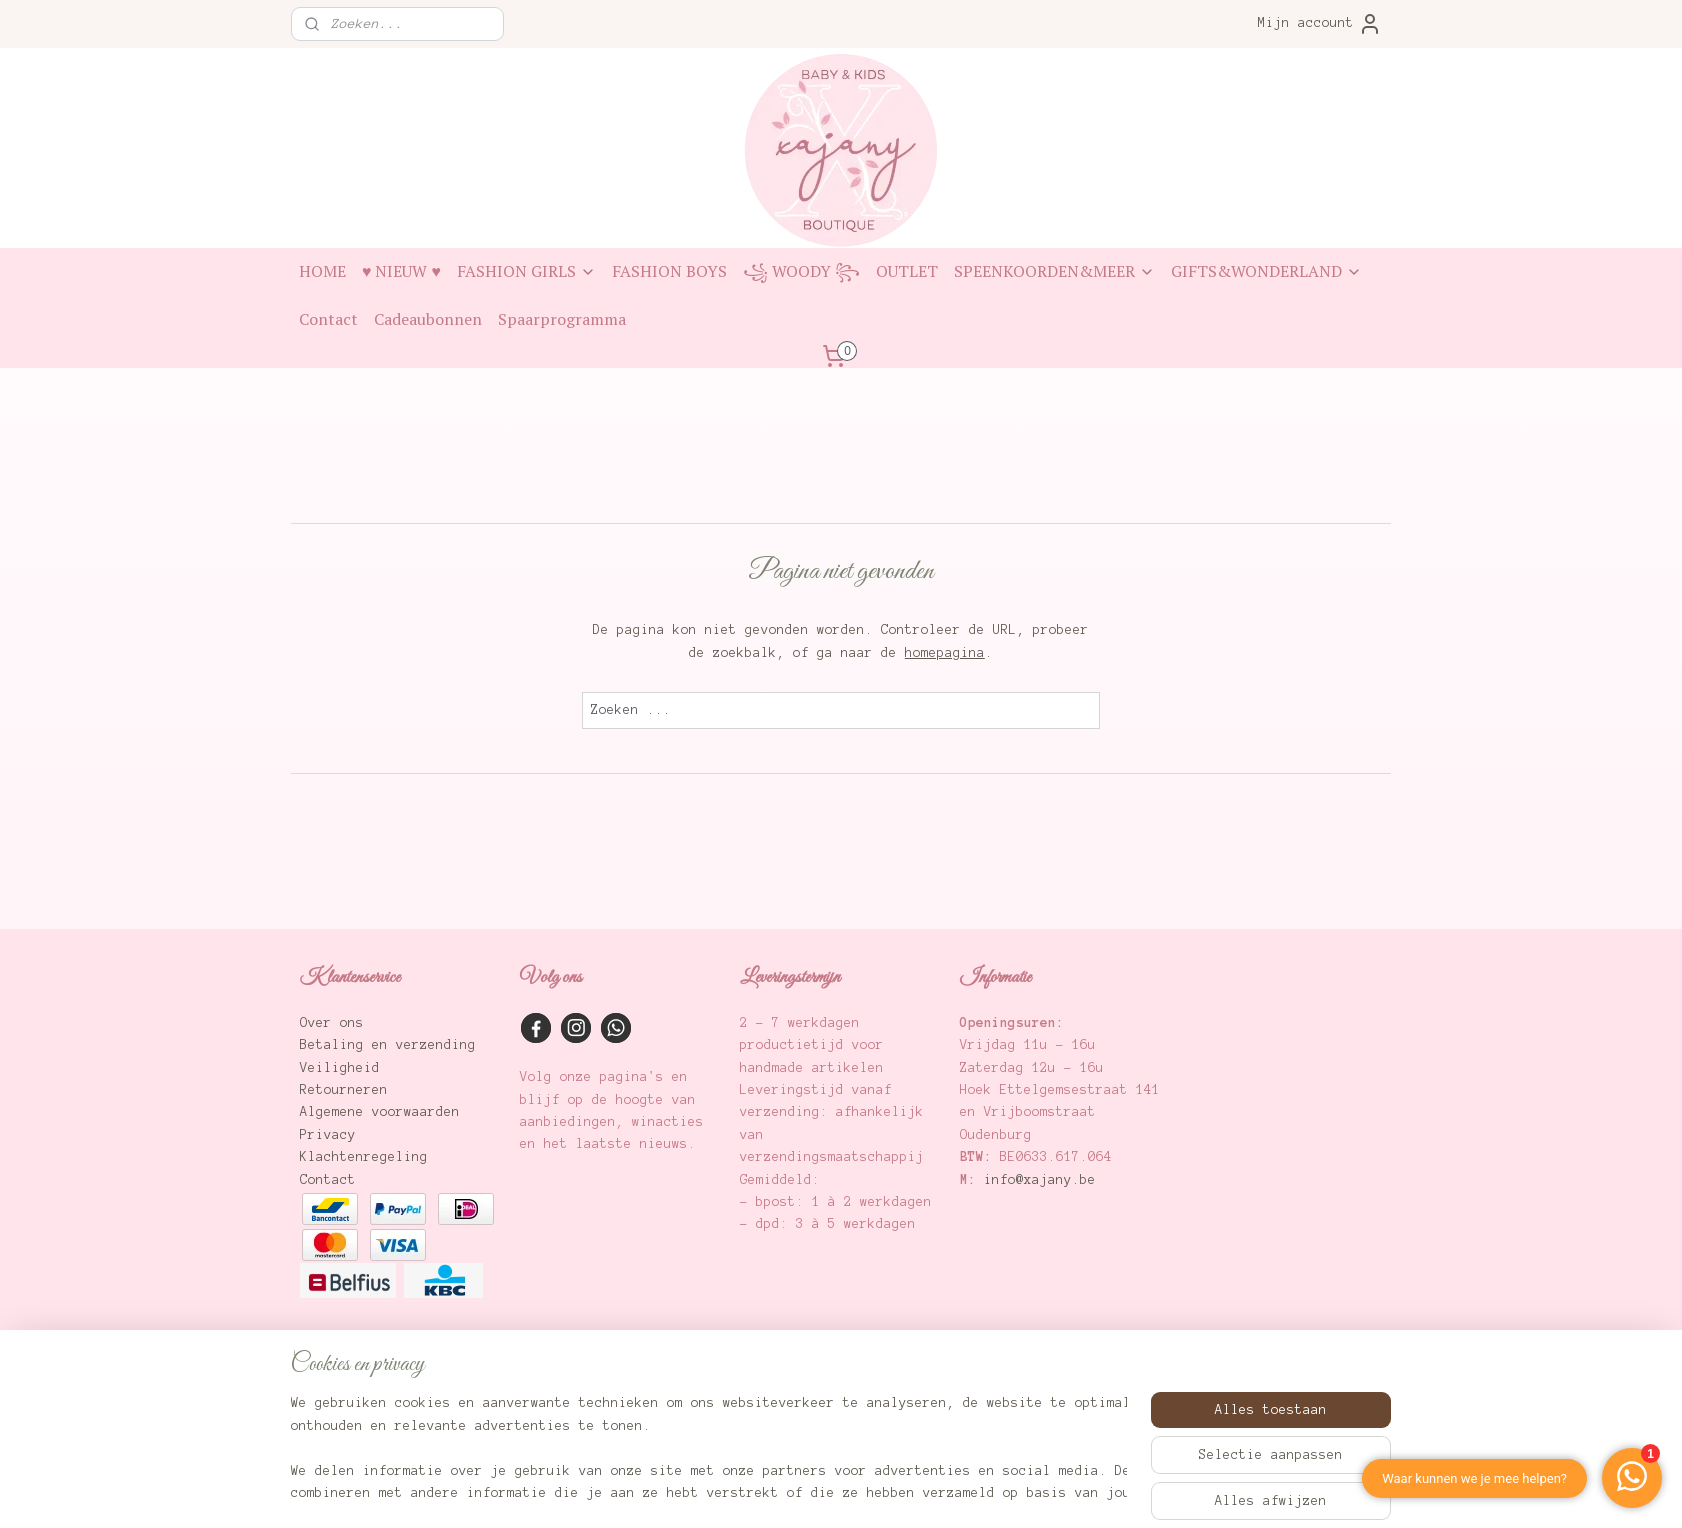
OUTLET (907, 271)
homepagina (945, 653)
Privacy (328, 1135)
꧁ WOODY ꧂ (801, 271)
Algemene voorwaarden (380, 1112)
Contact (328, 319)
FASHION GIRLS (526, 271)
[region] (709, 1449)
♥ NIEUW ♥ (401, 271)
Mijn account (1320, 24)
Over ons (332, 1023)
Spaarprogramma (562, 319)
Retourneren (344, 1090)
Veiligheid (340, 1068)
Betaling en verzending (388, 1045)
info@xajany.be (1040, 1180)
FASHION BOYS (669, 271)
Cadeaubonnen (428, 319)
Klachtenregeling (364, 1157)
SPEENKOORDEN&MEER (1054, 271)
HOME (322, 271)
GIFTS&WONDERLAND (1266, 271)
